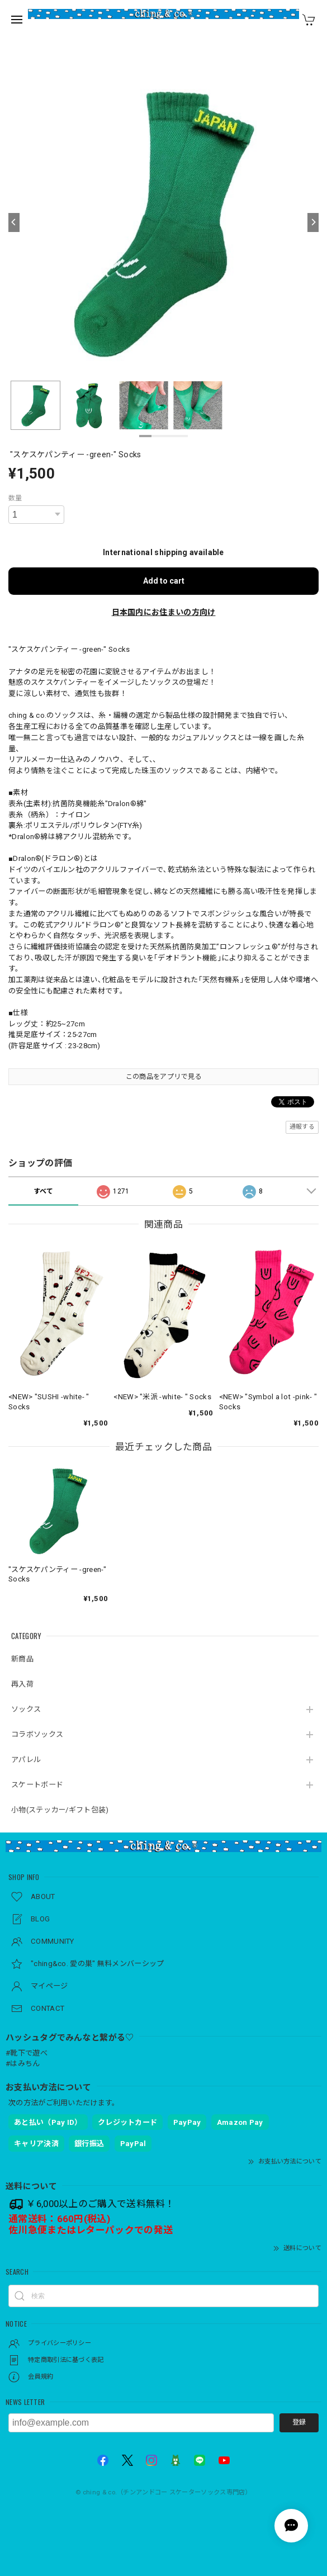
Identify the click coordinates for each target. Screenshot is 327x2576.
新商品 (22, 1659)
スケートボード (37, 1785)
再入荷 (22, 1684)
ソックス (26, 1709)
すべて (44, 1191)
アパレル (26, 1759)
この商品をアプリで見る (163, 1077)
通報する (302, 1126)
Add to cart (163, 580)
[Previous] (14, 222)
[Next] (313, 222)
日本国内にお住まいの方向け (164, 612)
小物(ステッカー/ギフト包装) (60, 1810)
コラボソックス (37, 1734)
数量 (15, 498)
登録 (299, 2422)
